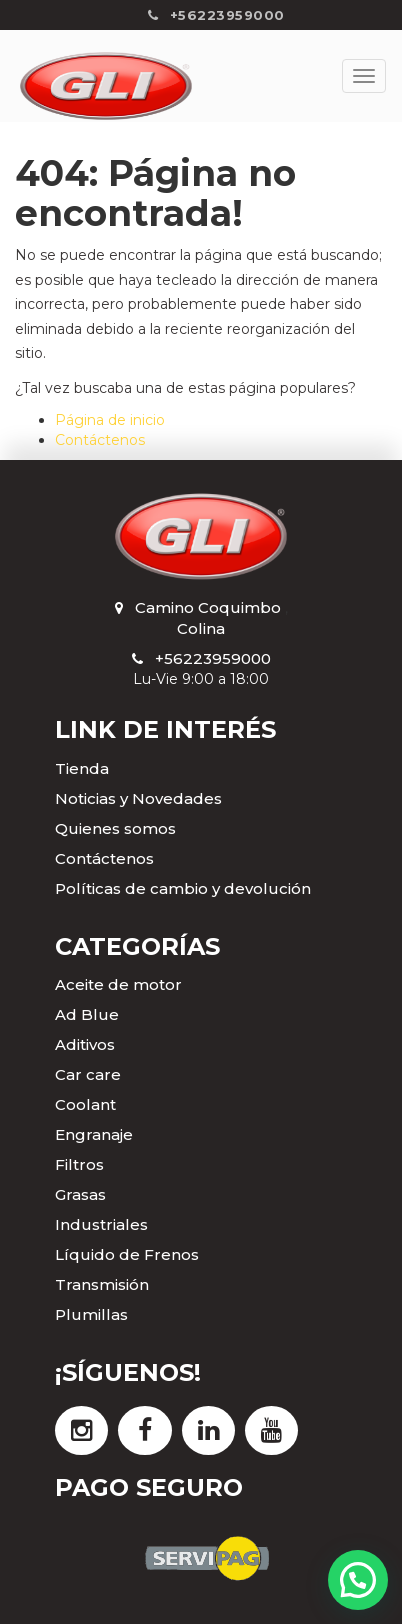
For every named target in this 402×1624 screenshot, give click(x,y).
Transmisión (102, 1284)
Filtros (79, 1164)
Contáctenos (100, 440)
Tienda (82, 768)
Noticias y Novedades (138, 798)
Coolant (85, 1104)
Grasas (80, 1194)
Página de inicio (110, 420)
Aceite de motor (118, 984)
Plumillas (91, 1314)
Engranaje (94, 1134)
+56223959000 (213, 658)
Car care (88, 1074)
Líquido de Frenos (127, 1254)
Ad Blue (87, 1014)
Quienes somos (115, 828)
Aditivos (85, 1044)
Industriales (101, 1224)
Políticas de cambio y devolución (183, 888)
